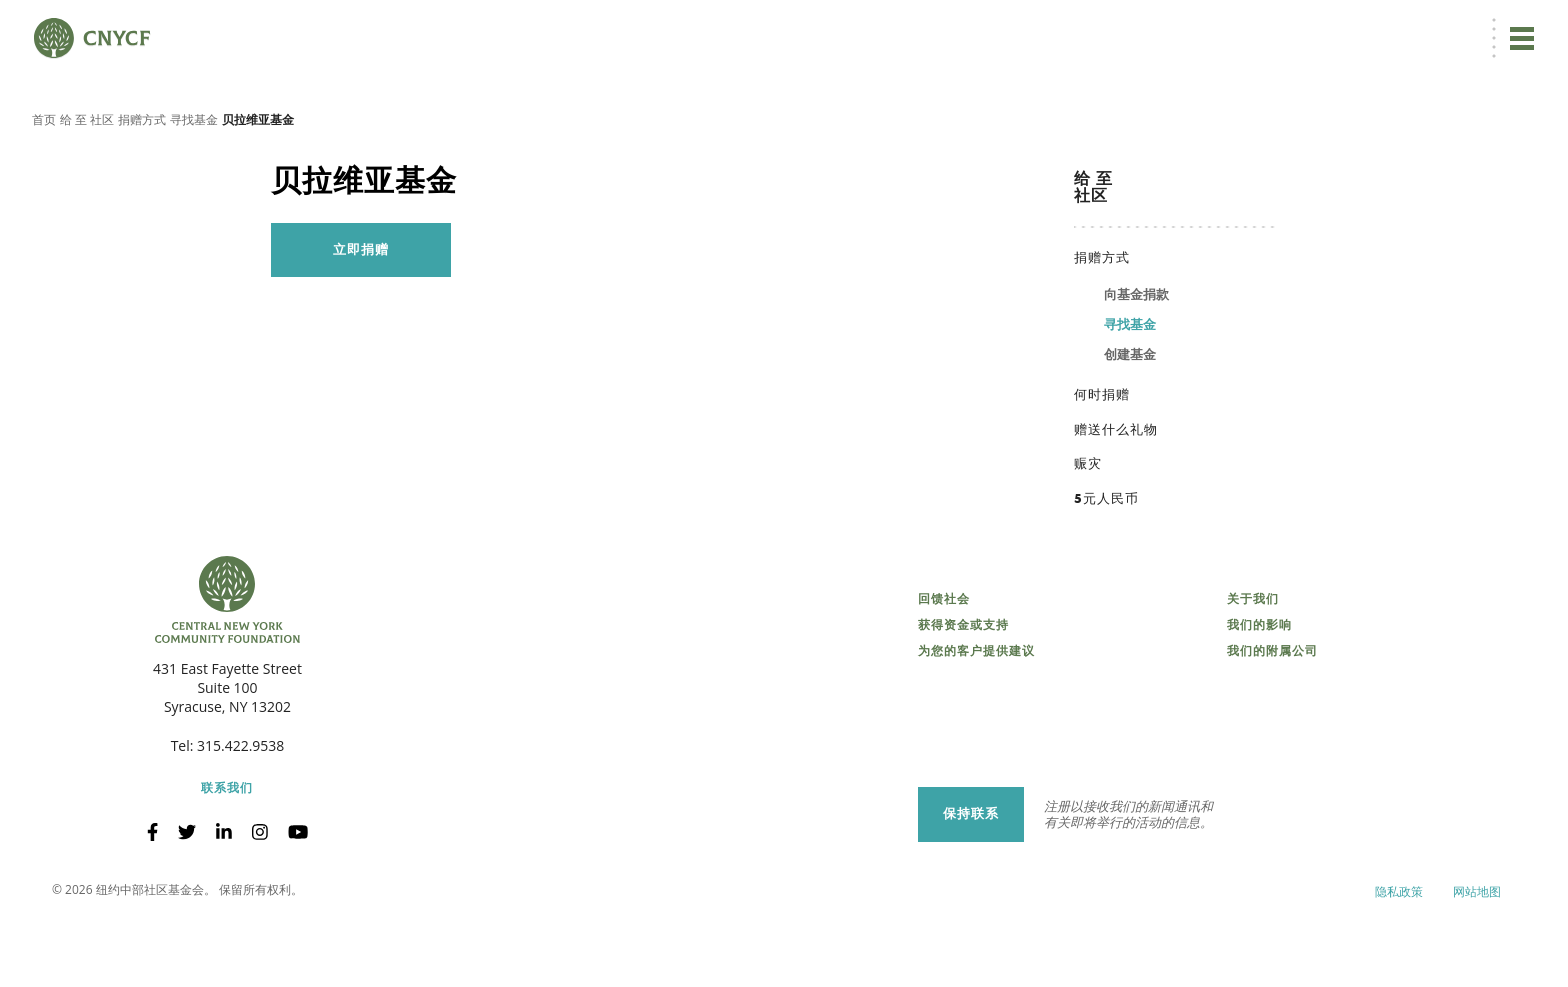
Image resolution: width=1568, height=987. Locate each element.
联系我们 (227, 854)
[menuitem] (1189, 26)
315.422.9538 (240, 811)
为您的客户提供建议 (976, 717)
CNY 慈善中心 (1435, 26)
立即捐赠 (1117, 26)
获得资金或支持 (963, 691)
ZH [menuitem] (1192, 26)
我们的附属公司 (1272, 717)
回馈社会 (944, 665)
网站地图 (1477, 956)
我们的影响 (1259, 691)
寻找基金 (194, 184)
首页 (44, 184)
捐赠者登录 (1266, 26)
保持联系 (971, 879)
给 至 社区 (87, 184)
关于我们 (1253, 665)
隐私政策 (1399, 956)
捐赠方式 (142, 184)
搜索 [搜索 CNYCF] (1514, 26)
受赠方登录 (1347, 26)
